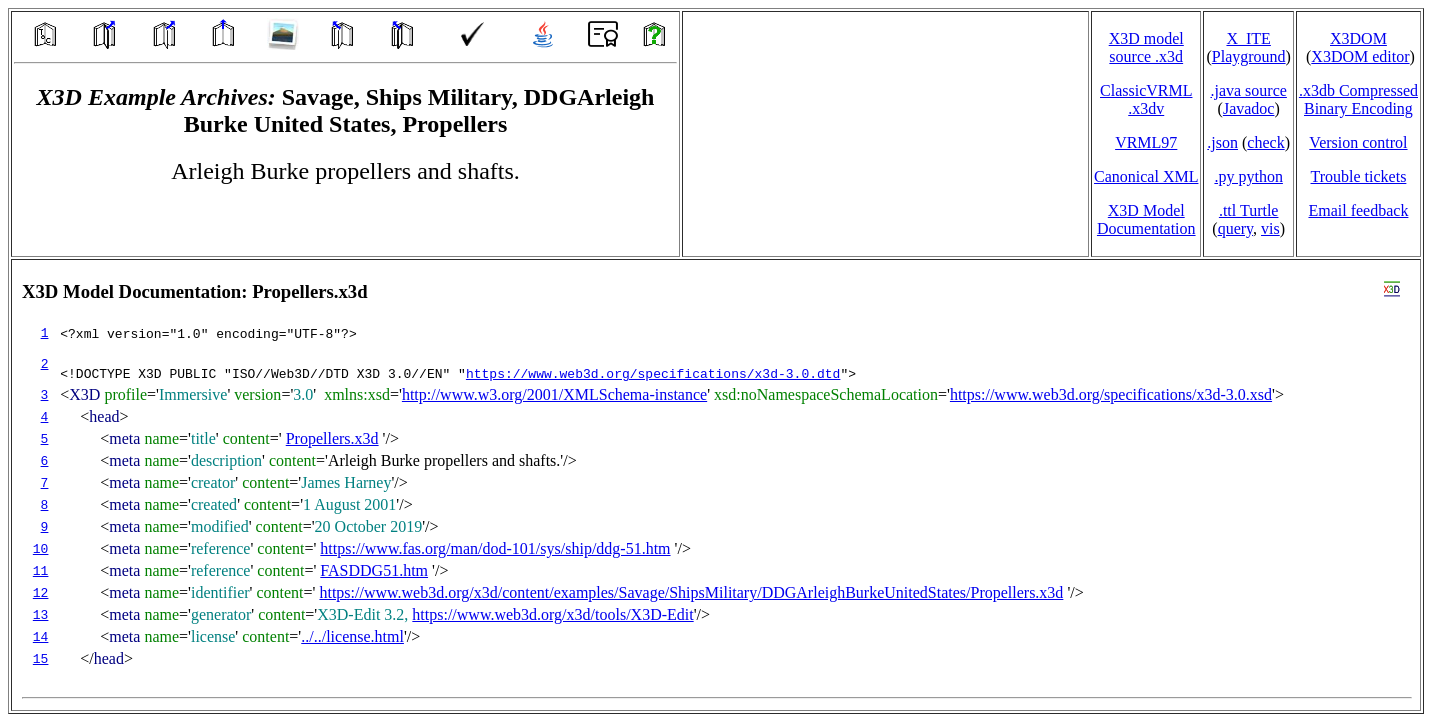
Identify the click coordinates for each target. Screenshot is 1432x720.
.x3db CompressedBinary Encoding (1358, 99)
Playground (1249, 56)
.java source (1248, 90)
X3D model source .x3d (1146, 47)
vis (1270, 228)
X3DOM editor (1360, 56)
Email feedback (1358, 210)
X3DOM (1358, 38)
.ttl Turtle (1249, 210)
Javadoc (1249, 108)
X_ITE (1248, 38)
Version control (1358, 142)
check (1265, 142)
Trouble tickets (1359, 176)
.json (1222, 142)
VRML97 (1146, 142)
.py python (1248, 176)
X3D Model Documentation (1146, 219)
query (1235, 228)
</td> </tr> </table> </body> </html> (716, 485)
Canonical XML (1146, 176)
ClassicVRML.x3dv (1146, 99)
